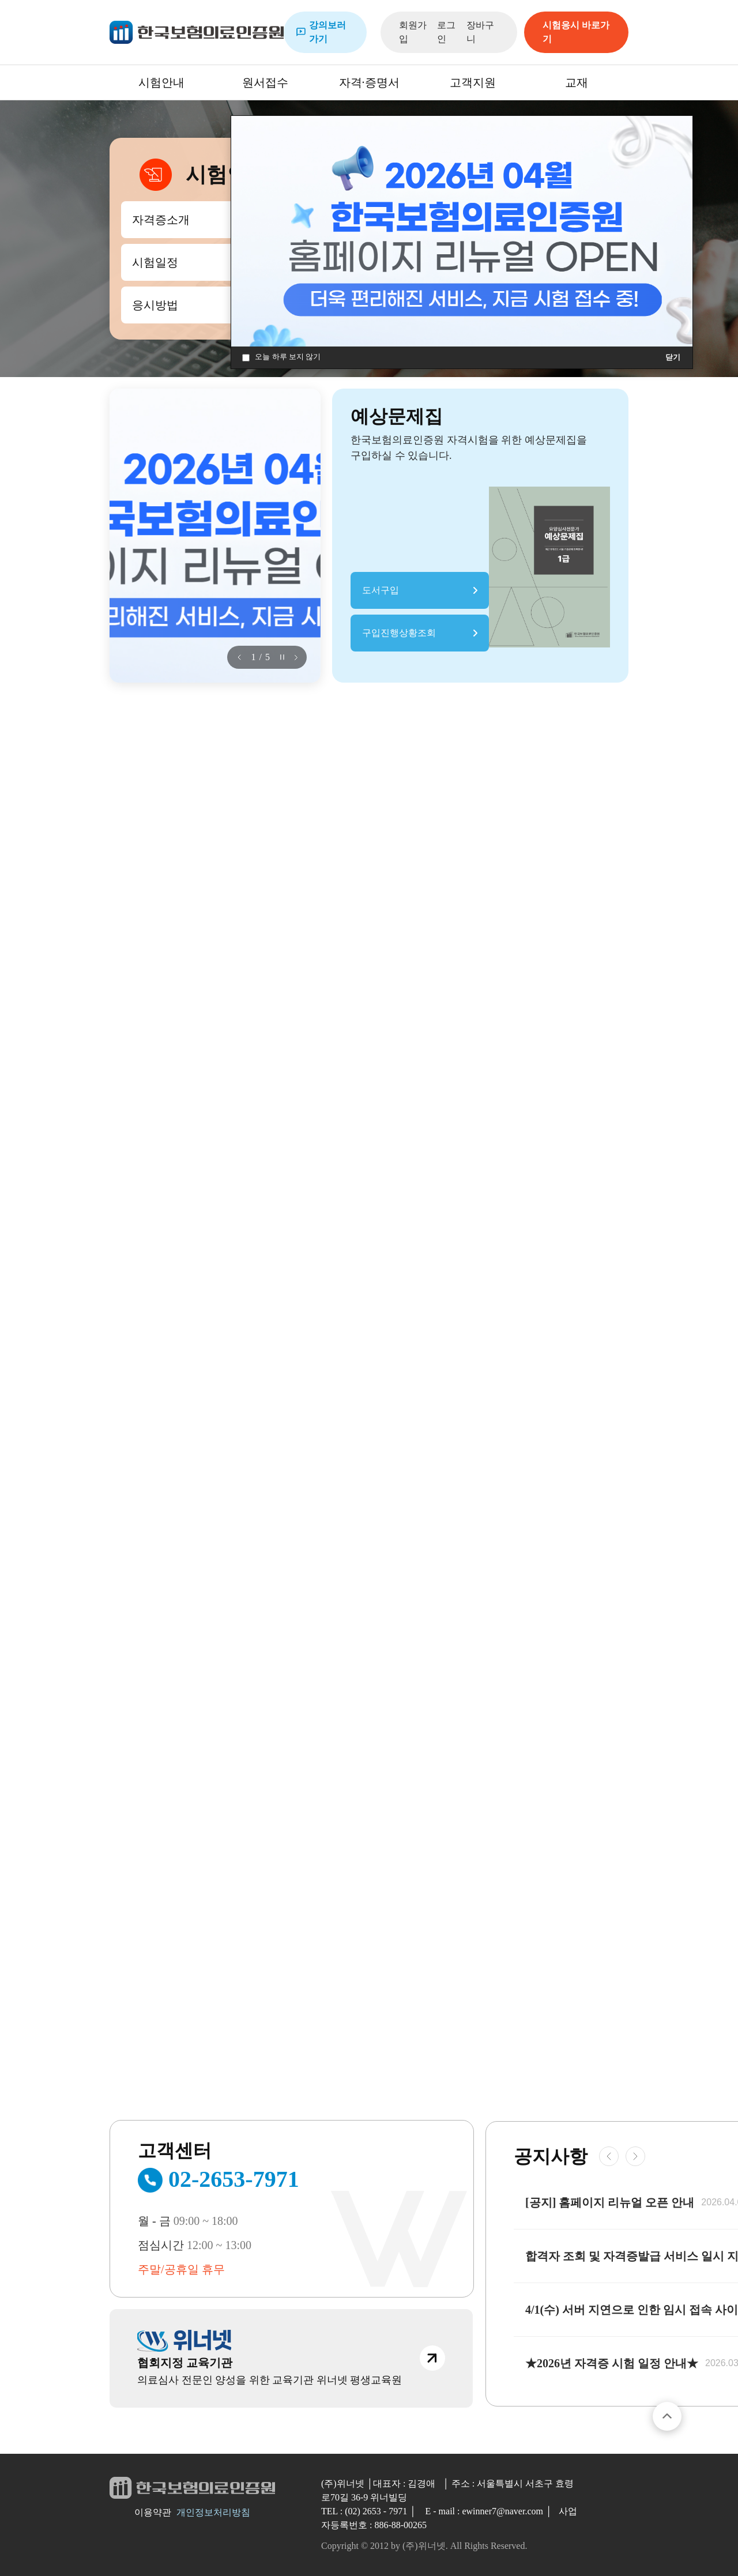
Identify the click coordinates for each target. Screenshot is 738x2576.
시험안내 (161, 82)
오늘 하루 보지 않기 (281, 356)
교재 (576, 82)
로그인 (446, 32)
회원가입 (413, 32)
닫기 (672, 357)
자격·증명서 (369, 82)
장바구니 (480, 32)
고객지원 (473, 82)
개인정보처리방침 (213, 2512)
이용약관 (152, 2512)
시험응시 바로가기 (576, 32)
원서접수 (265, 82)
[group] (215, 536)
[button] (239, 657)
